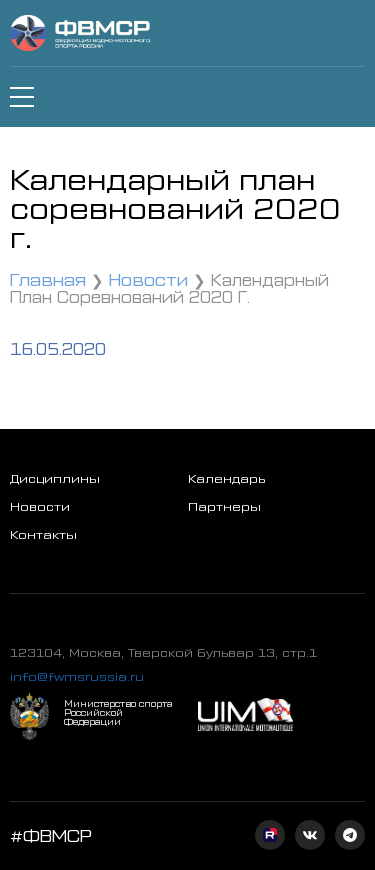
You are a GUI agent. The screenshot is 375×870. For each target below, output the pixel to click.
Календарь (226, 478)
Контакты (43, 534)
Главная (48, 278)
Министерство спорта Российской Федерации (118, 712)
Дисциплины (55, 478)
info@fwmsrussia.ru (77, 676)
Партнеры (224, 506)
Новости (148, 278)
